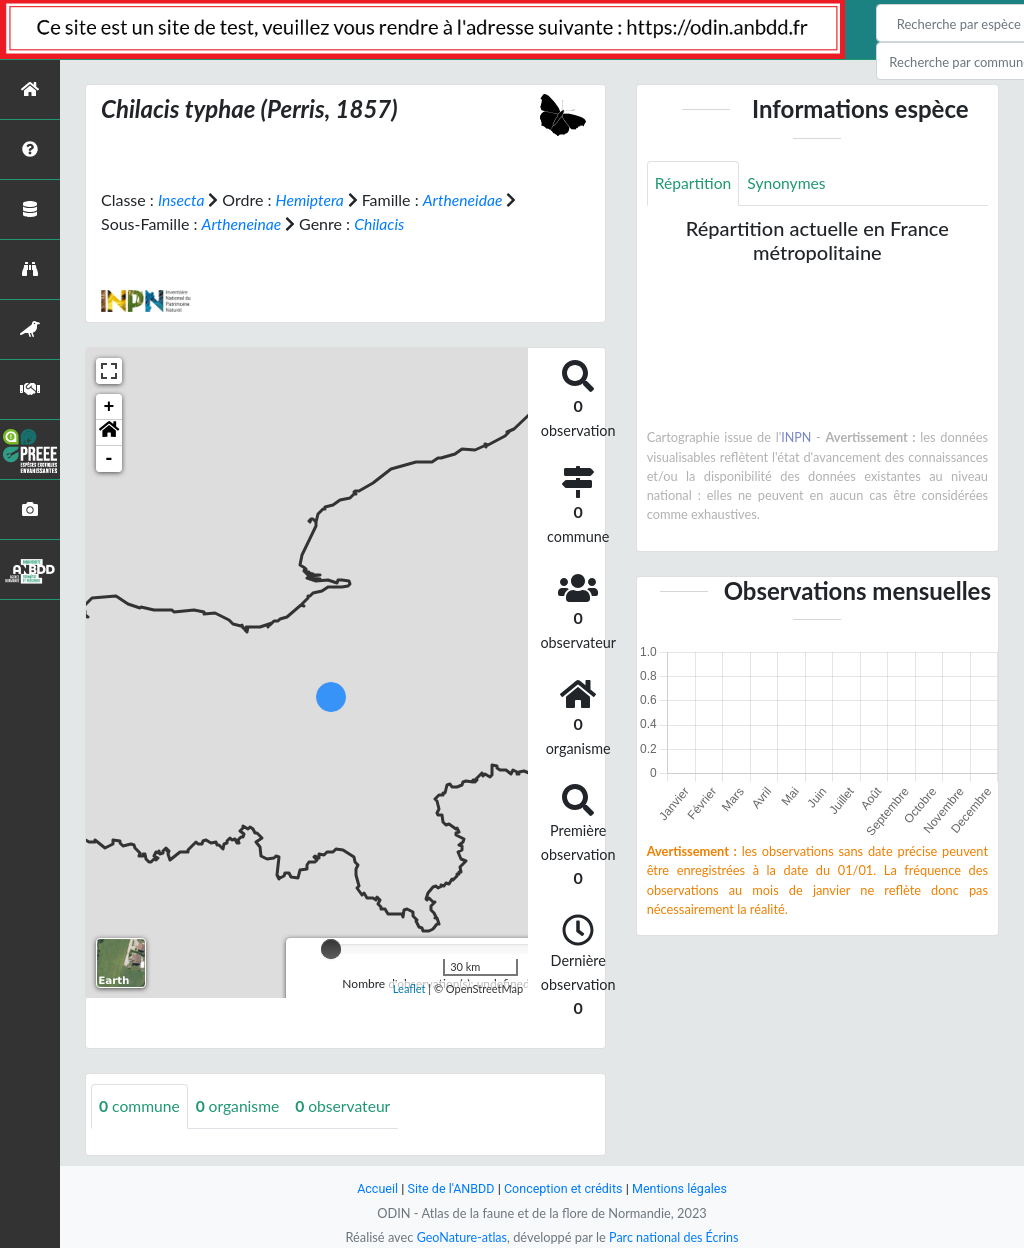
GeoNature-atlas (460, 1237)
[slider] (331, 948)
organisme (240, 1105)
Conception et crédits (563, 1188)
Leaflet (409, 987)
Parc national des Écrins (675, 1237)
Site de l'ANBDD (449, 1188)
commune (140, 1105)
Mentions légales (682, 1188)
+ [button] (109, 406)
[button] (109, 432)
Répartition (694, 183)
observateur (347, 1105)
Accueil (374, 1188)
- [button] (109, 458)
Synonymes (789, 183)
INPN (796, 438)
